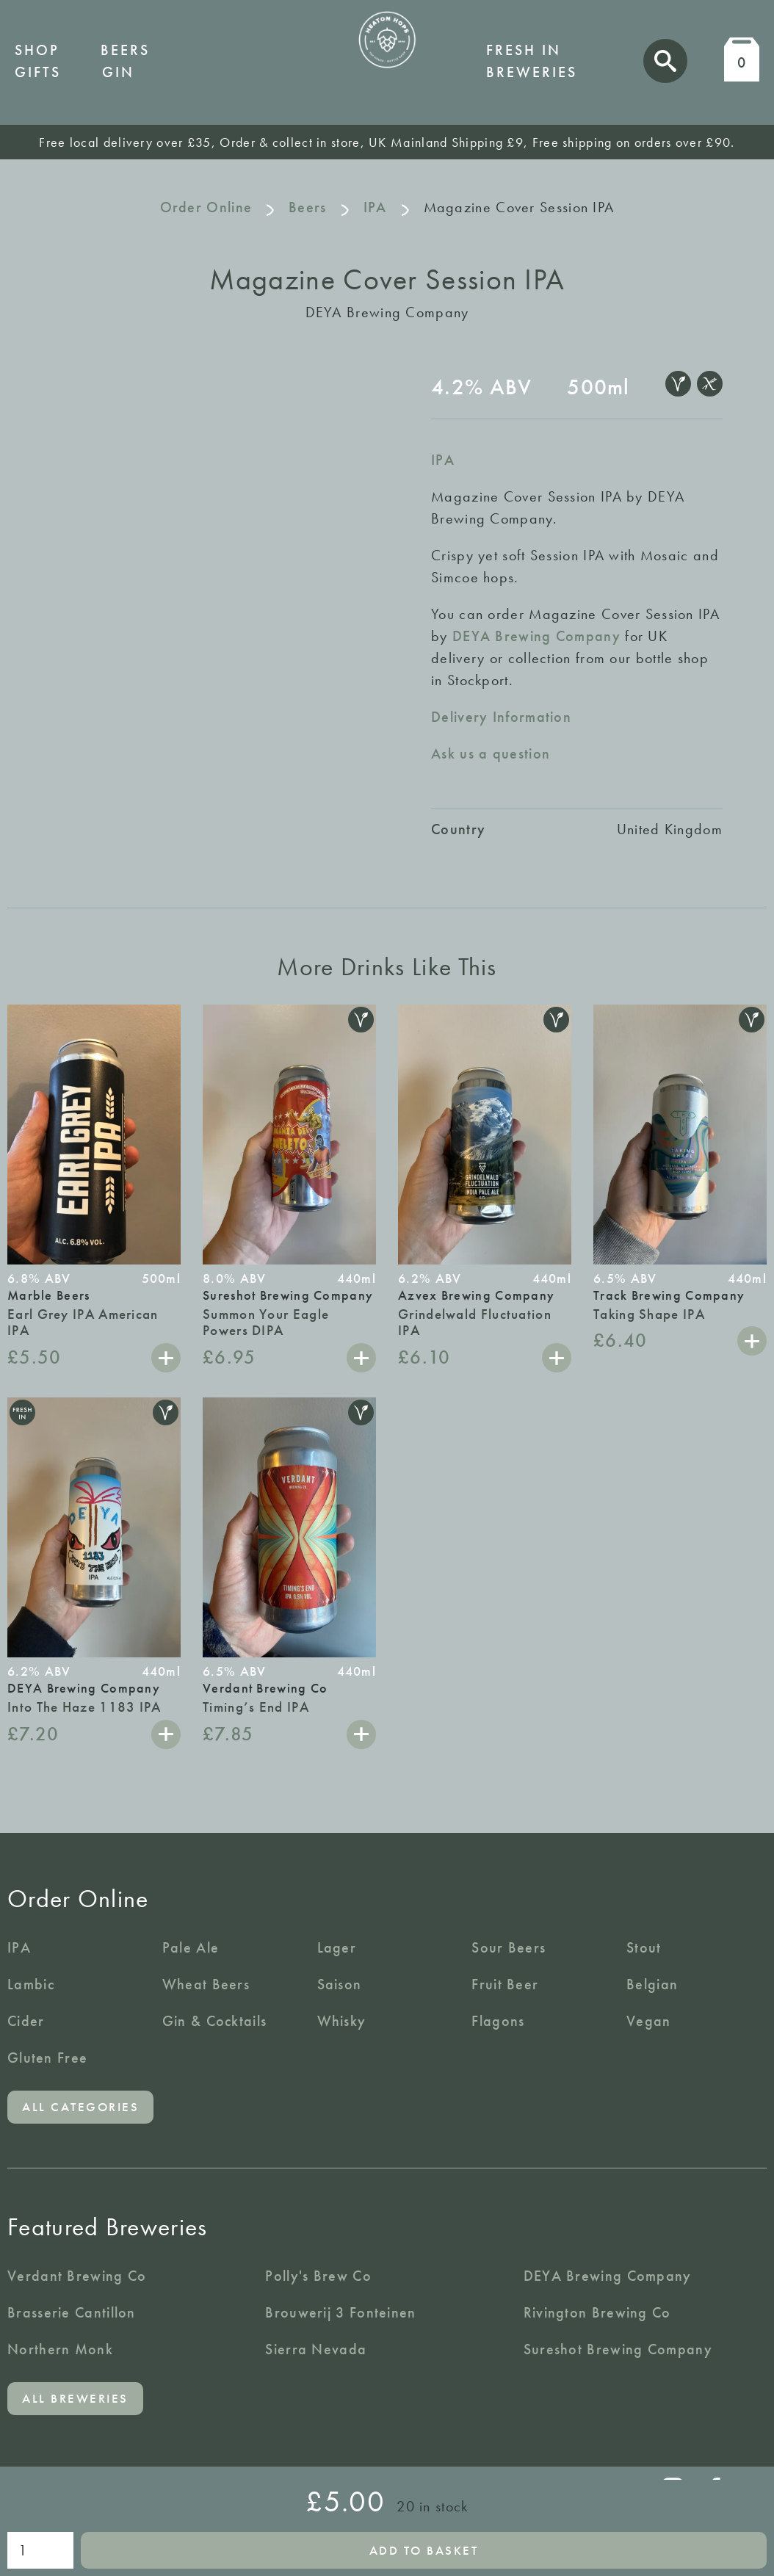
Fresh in (523, 49)
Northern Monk (60, 2349)
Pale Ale (190, 1947)
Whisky (341, 2020)
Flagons (497, 2020)
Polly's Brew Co (318, 2275)
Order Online (206, 207)
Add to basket (424, 2550)
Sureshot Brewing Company (618, 2349)
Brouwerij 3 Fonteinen (340, 2312)
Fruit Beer (504, 1984)
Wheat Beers (206, 1984)
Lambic (30, 1984)
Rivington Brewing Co (597, 2312)
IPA (375, 207)
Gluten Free (47, 2057)
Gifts (38, 72)
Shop (37, 49)
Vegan (648, 2020)
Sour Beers (508, 1947)
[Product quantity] (40, 2550)
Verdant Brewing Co (76, 2275)
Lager (337, 1947)
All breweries (75, 2398)
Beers (125, 49)
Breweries (531, 72)
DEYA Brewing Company (536, 635)
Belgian (652, 1984)
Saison (339, 1984)
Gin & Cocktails (214, 2020)
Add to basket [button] (166, 1357)
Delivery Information (501, 716)
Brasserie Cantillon (71, 2312)
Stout (644, 1947)
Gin (118, 72)
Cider (26, 2020)
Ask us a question (490, 753)
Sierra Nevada (315, 2349)
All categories (80, 2107)
